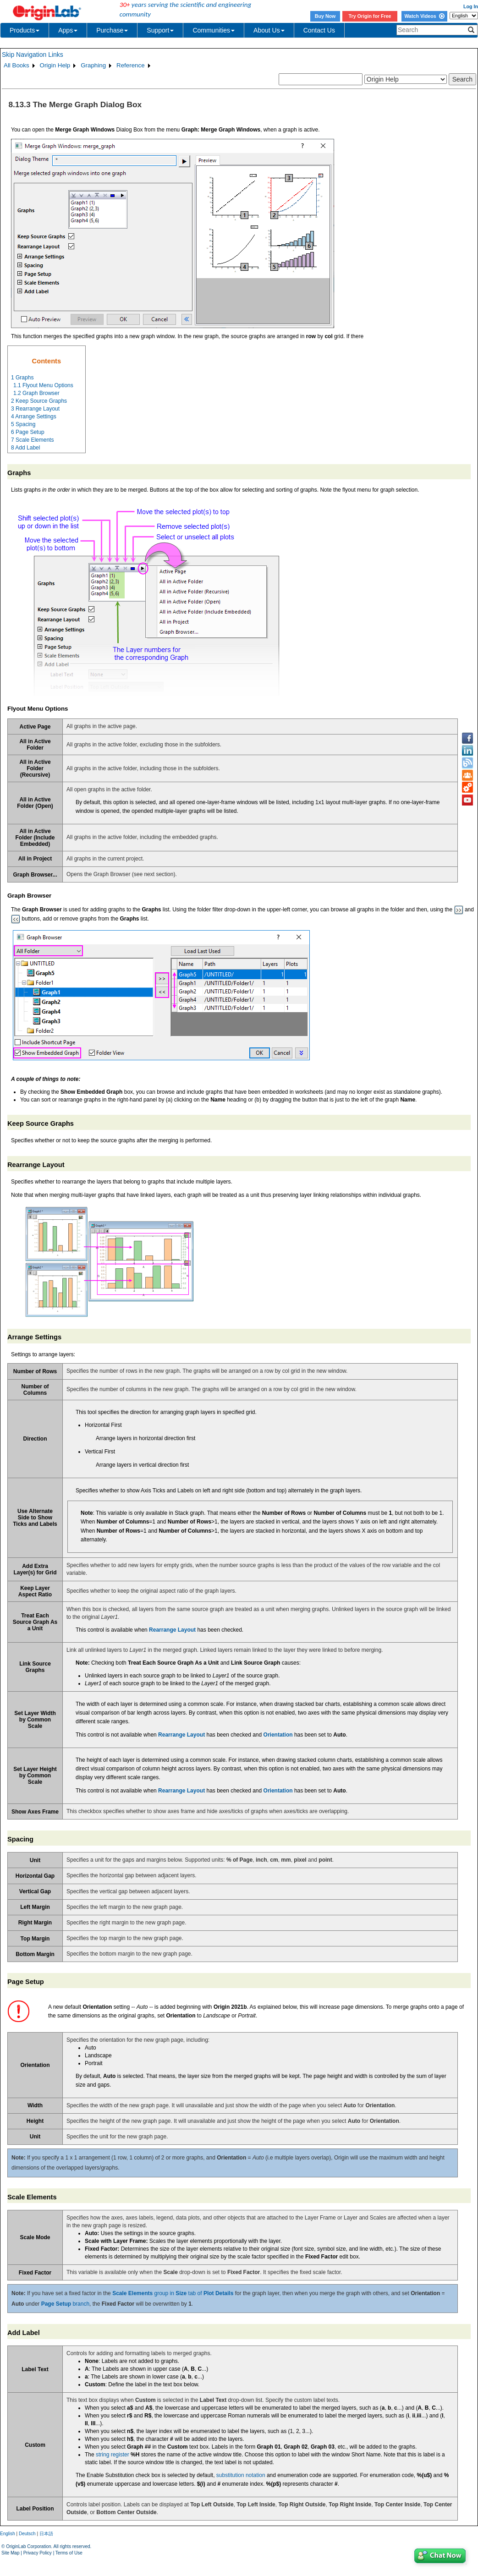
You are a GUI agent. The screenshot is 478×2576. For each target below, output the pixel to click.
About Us (269, 30)
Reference (130, 65)
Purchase (112, 30)
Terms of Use (68, 2552)
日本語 (46, 2533)
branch (65, 2304)
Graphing (93, 65)
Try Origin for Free (370, 16)
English (7, 2533)
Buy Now (325, 16)
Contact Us (319, 30)
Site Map (10, 2552)
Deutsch (27, 2533)
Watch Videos (424, 16)
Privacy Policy (37, 2552)
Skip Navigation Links (32, 54)
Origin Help (55, 65)
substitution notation (240, 2475)
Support (160, 30)
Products (24, 30)
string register (112, 2454)
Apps (67, 30)
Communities (213, 30)
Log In (470, 6)
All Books (16, 65)
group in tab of (172, 2293)
